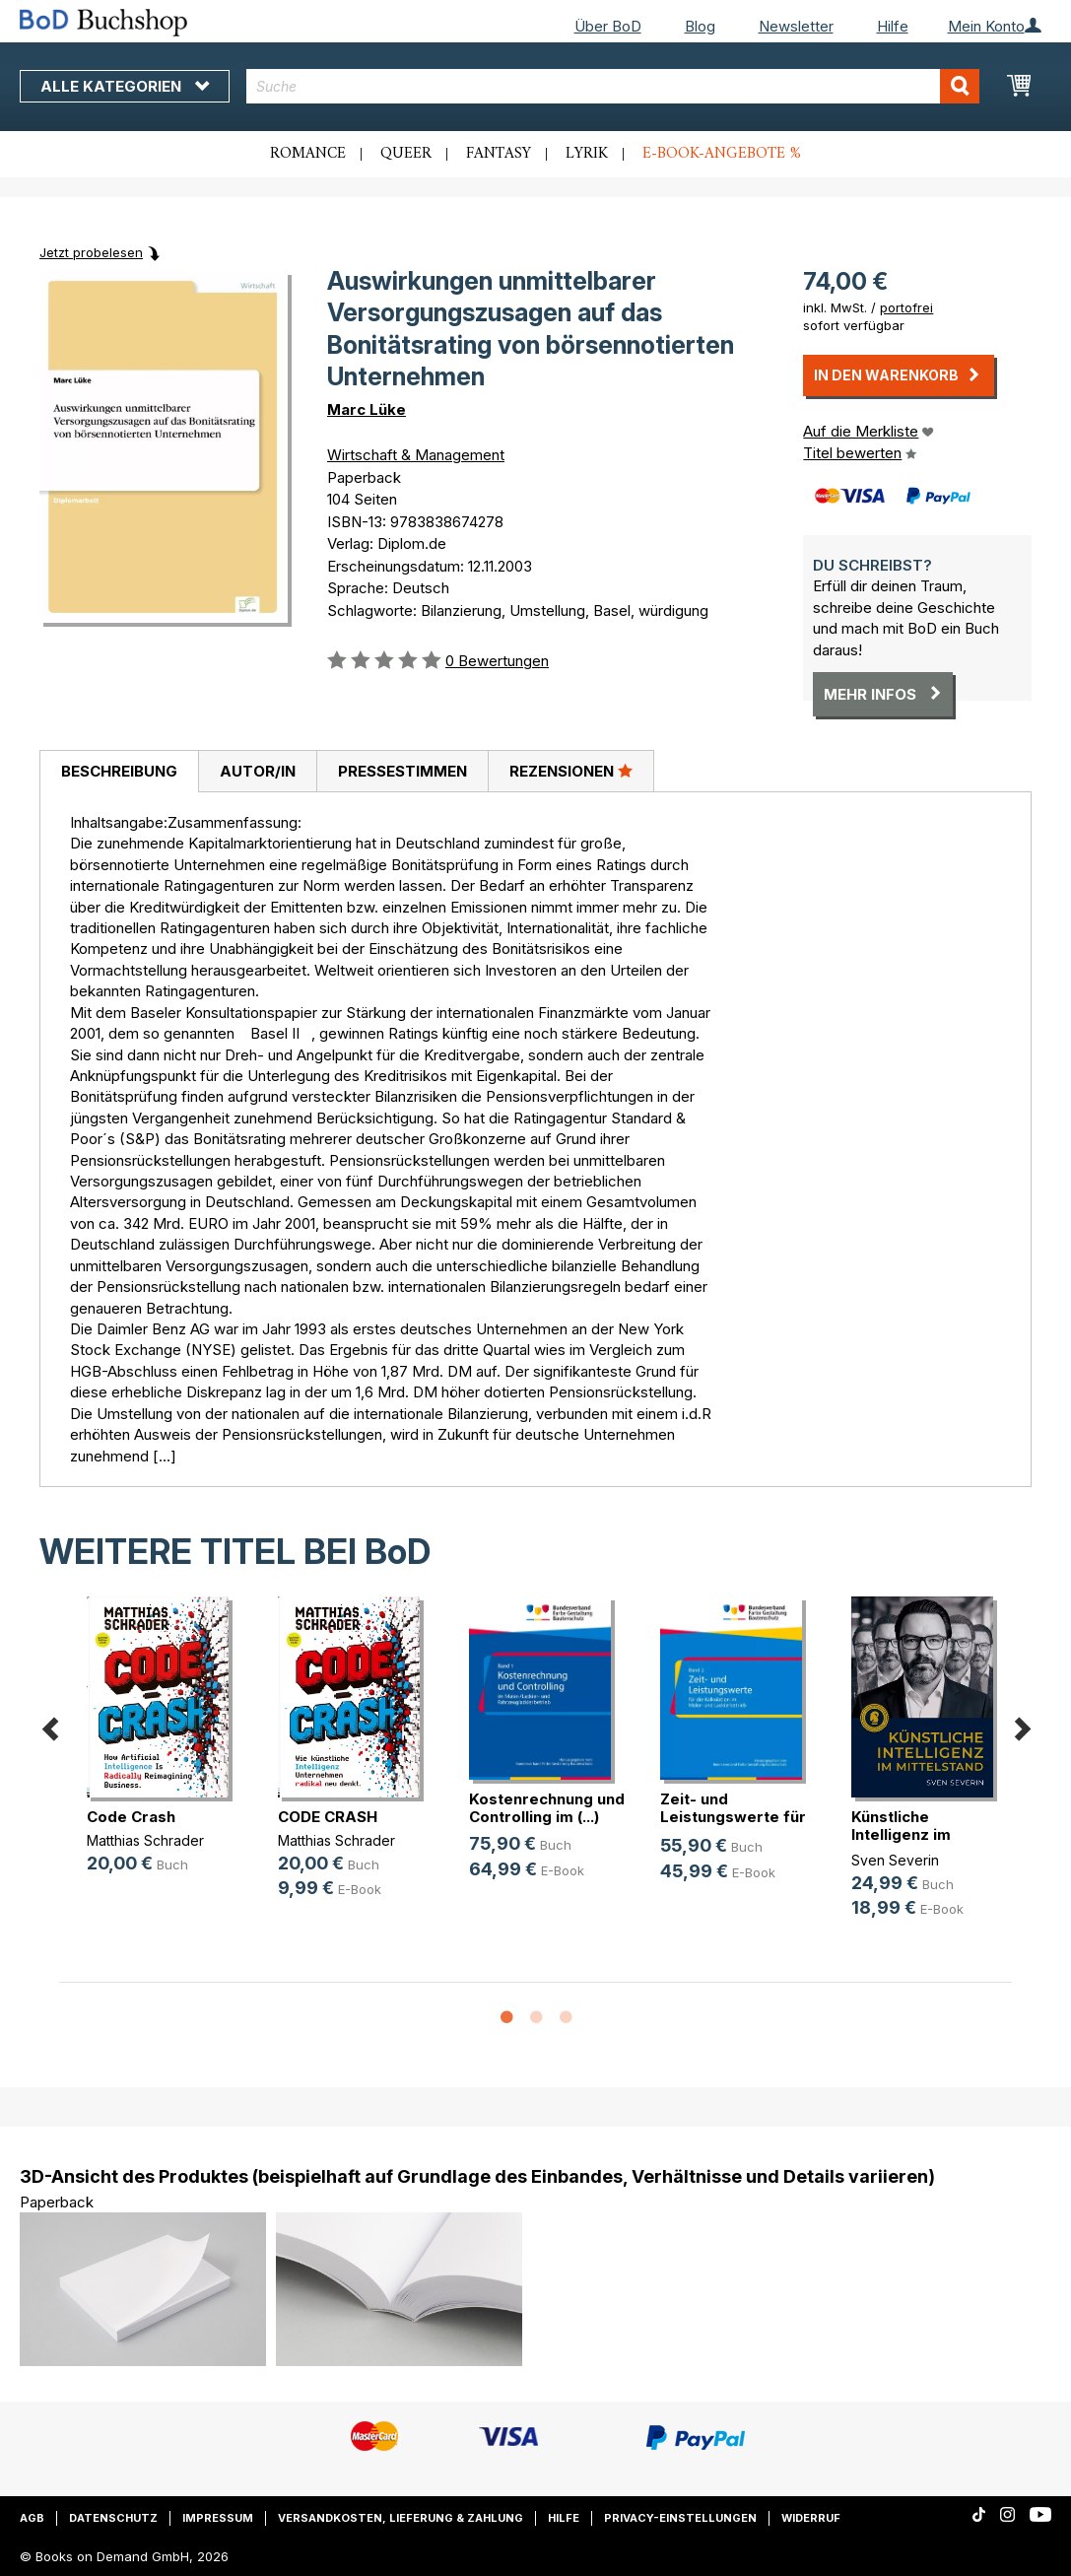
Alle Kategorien (124, 86)
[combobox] (612, 86)
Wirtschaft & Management (415, 454)
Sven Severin (895, 1860)
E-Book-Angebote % (721, 154)
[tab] (118, 771)
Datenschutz (113, 2518)
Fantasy (498, 154)
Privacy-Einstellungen (680, 2518)
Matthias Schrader (145, 1840)
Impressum (217, 2518)
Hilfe (892, 26)
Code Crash (131, 1816)
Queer (406, 154)
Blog (700, 26)
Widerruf (810, 2518)
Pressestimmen (402, 771)
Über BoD (607, 26)
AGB (32, 2518)
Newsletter (796, 26)
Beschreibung (119, 771)
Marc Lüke (366, 409)
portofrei (906, 307)
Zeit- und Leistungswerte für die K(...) (733, 1817)
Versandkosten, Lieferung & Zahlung (400, 2518)
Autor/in (258, 771)
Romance (308, 154)
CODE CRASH (327, 1816)
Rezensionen (571, 770)
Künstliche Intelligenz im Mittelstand (901, 1834)
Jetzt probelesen (91, 252)
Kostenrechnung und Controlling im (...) (547, 1808)
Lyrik (587, 154)
